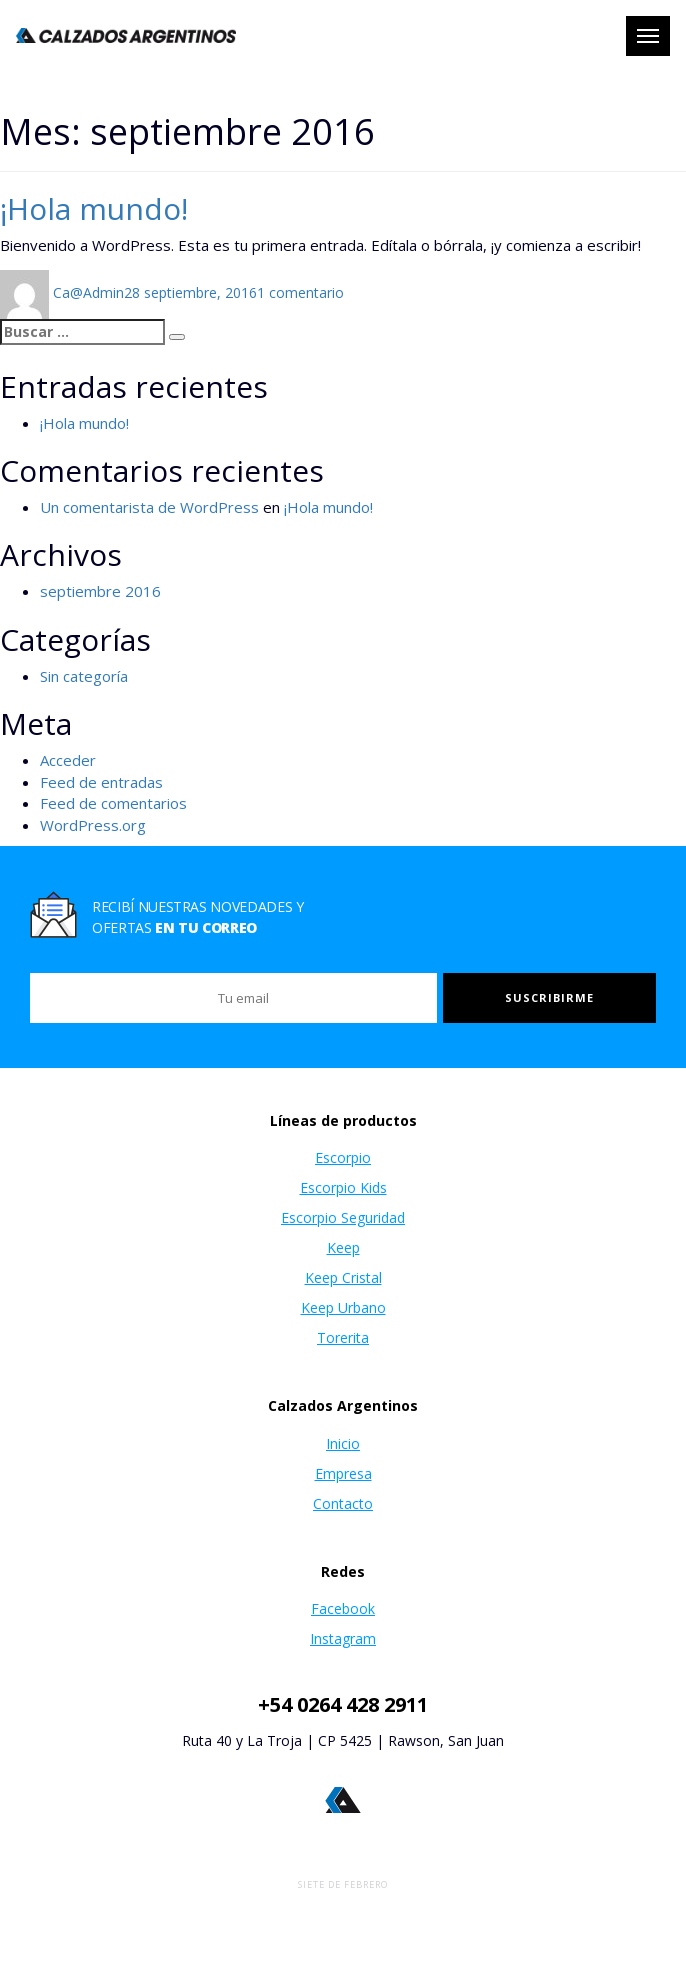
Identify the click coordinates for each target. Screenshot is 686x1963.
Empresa (343, 1473)
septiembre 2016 (100, 591)
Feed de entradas (101, 782)
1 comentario (300, 292)
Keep (343, 1247)
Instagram (343, 1638)
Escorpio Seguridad (343, 1217)
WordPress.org (93, 825)
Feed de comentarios (113, 803)
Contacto (343, 1503)
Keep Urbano (343, 1307)
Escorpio (343, 1157)
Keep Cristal (343, 1277)
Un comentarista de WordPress (149, 507)
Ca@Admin (88, 292)
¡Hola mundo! (94, 208)
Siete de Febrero (343, 1884)
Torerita (343, 1337)
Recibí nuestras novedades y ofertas (198, 917)
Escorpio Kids (343, 1187)
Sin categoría (84, 676)
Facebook (343, 1608)
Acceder (68, 760)
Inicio (343, 1443)
